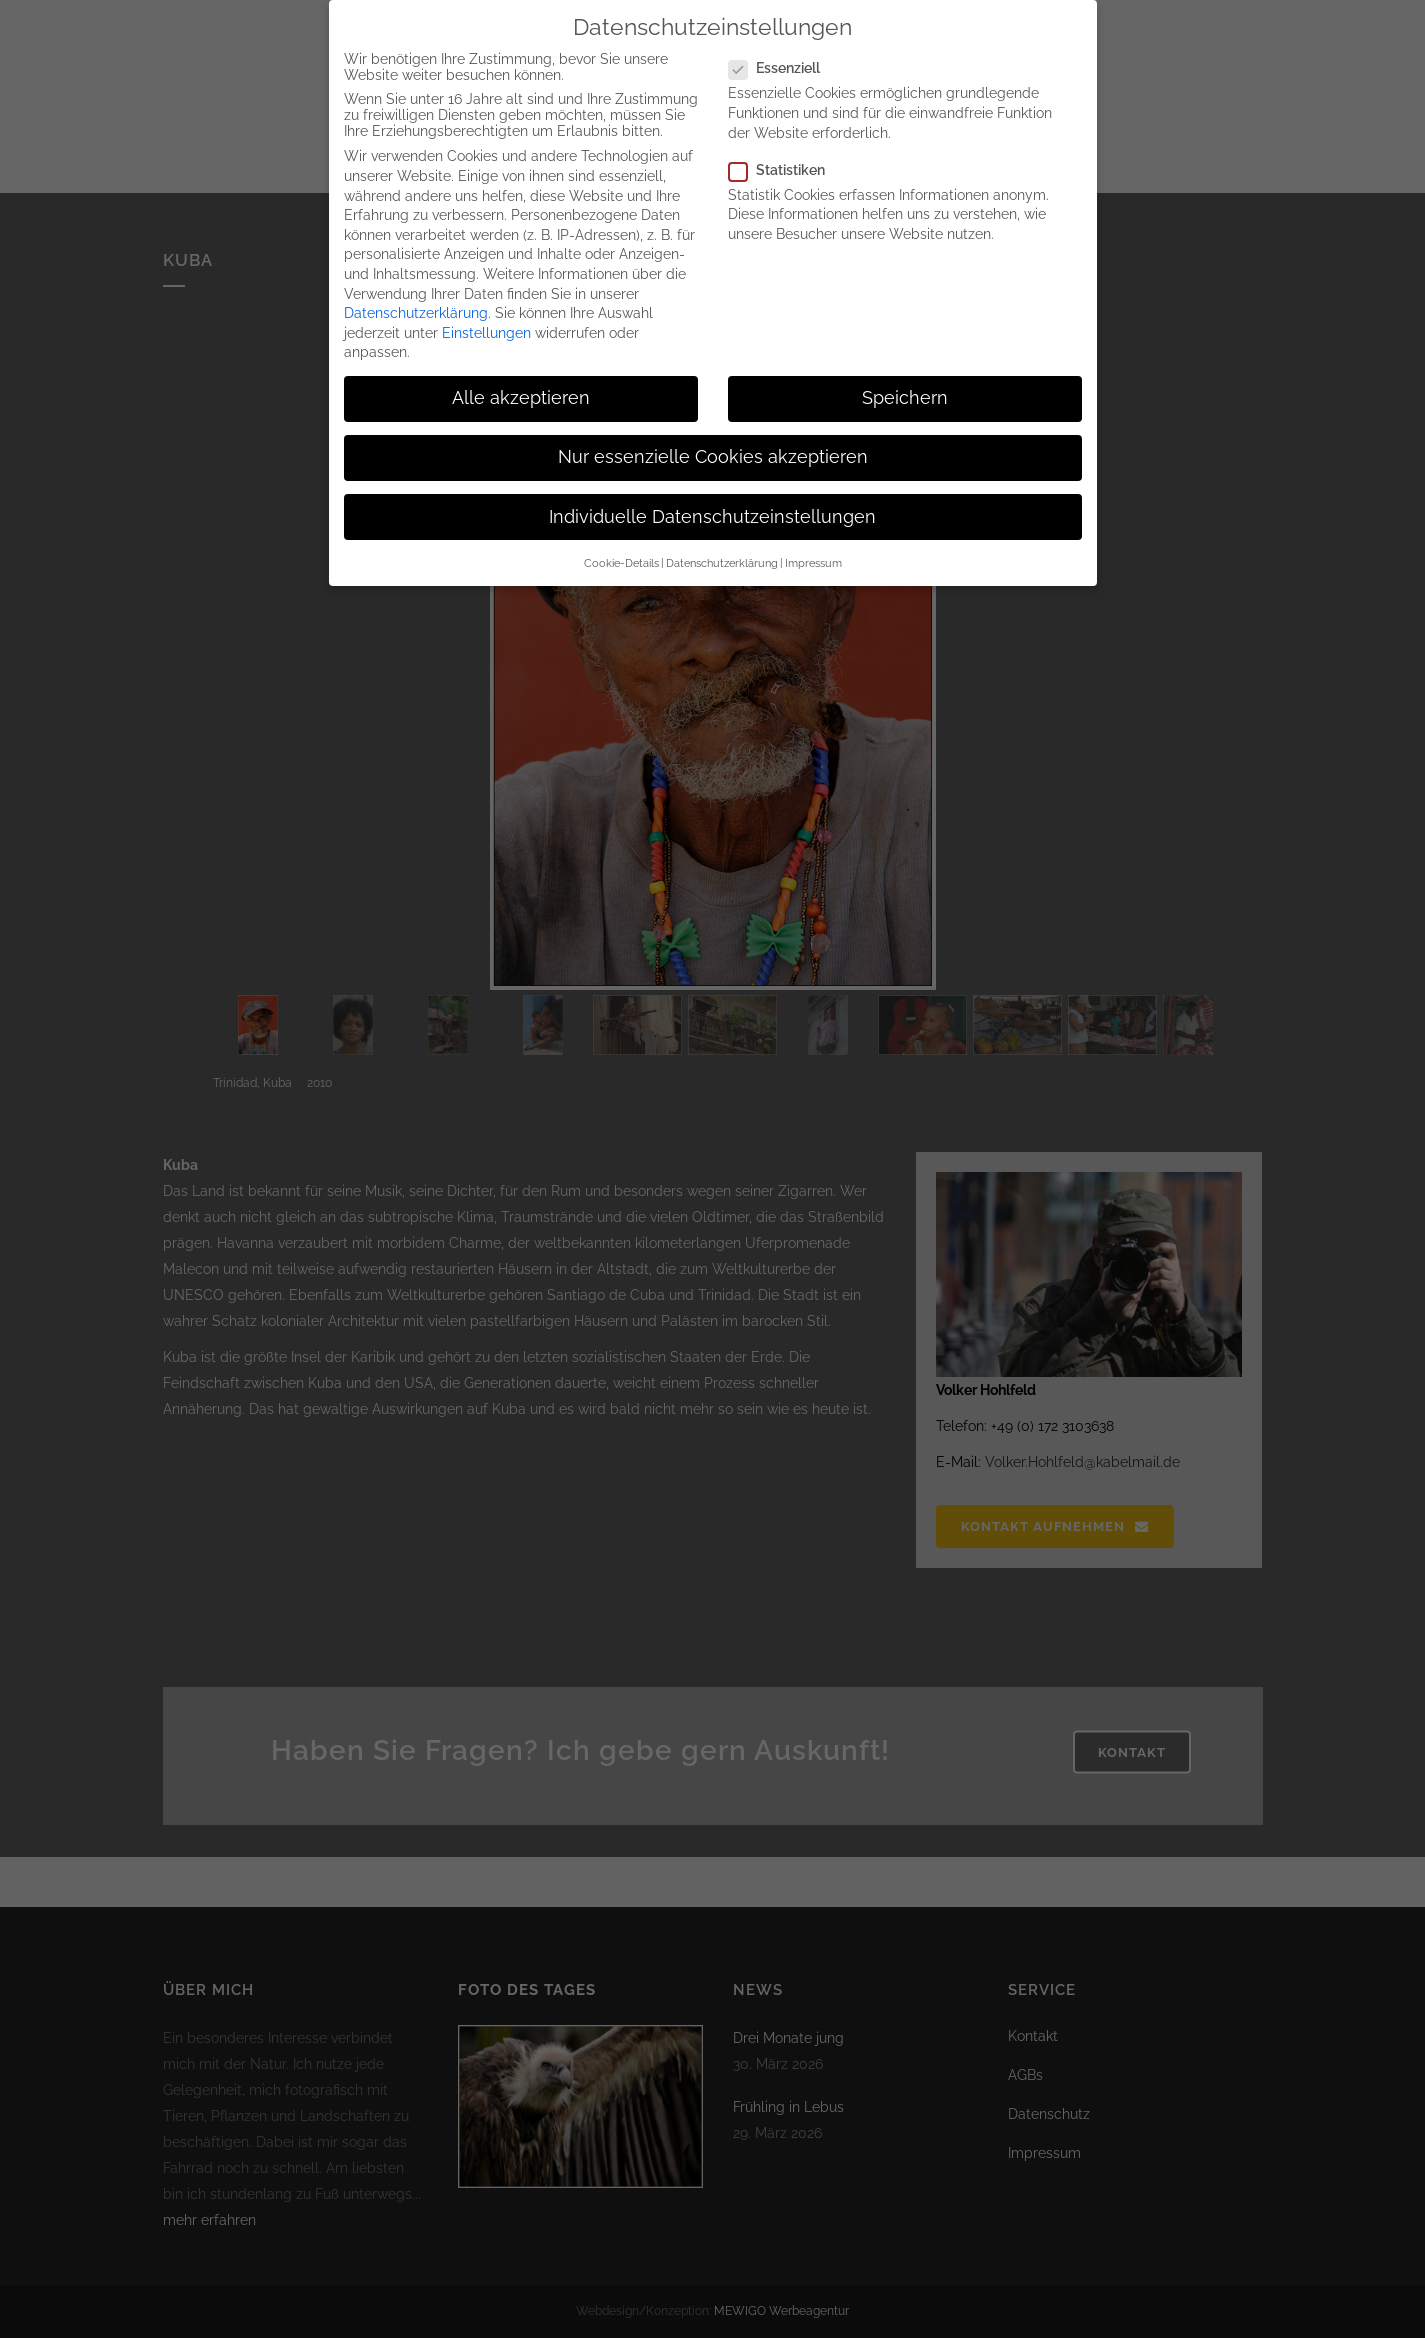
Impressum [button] (813, 563)
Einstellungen (486, 333)
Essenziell (782, 68)
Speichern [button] (905, 398)
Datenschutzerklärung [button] (722, 563)
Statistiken (785, 170)
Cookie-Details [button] (621, 563)
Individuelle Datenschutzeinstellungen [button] (712, 517)
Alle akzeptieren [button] (521, 398)
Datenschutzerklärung (416, 313)
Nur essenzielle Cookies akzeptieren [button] (713, 457)
